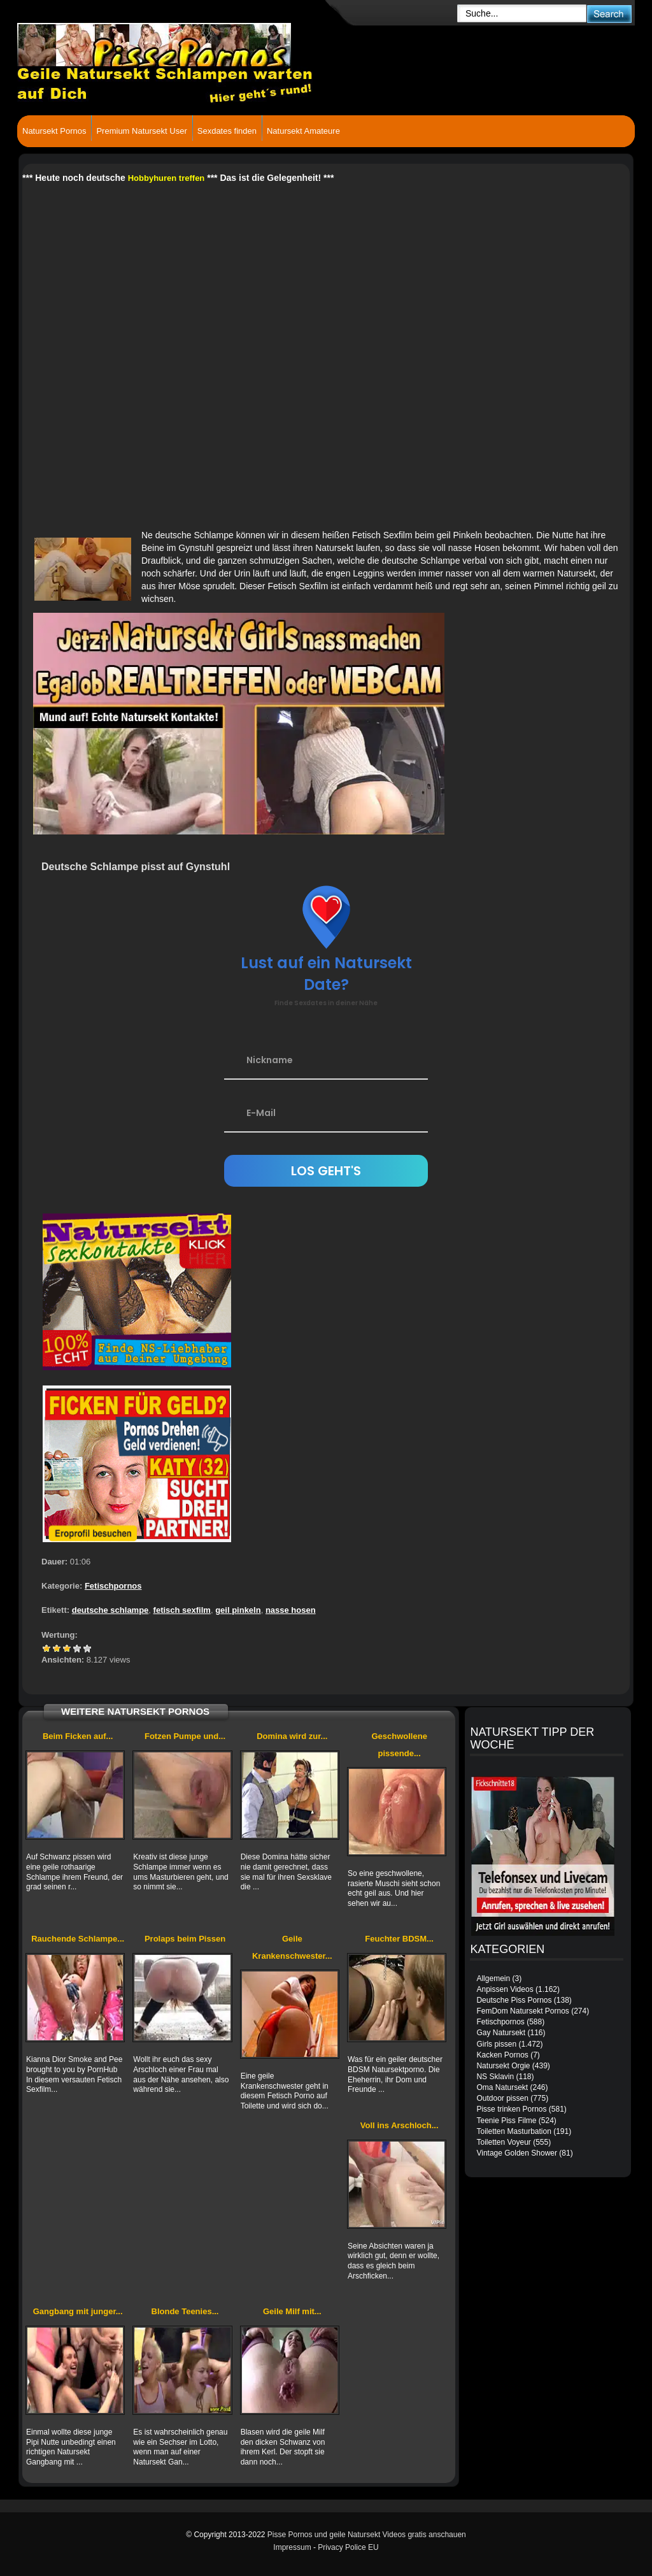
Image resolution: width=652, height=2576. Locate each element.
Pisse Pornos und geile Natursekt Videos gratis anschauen (366, 2534)
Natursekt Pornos (54, 131)
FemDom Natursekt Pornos (522, 2011)
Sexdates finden (227, 131)
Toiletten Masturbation (513, 2131)
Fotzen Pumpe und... (185, 1736)
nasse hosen (291, 1610)
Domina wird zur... (292, 1736)
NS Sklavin (495, 2076)
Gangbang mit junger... (78, 2311)
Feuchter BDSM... (399, 1938)
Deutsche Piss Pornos (513, 2000)
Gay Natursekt (500, 2032)
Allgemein (493, 1978)
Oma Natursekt (502, 2087)
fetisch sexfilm (182, 1610)
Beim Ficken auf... (78, 1736)
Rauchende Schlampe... (77, 1938)
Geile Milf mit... (292, 2311)
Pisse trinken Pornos (511, 2109)
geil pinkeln (238, 1610)
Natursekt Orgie (503, 2065)
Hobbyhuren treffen (166, 178)
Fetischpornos (113, 1586)
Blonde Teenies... (185, 2311)
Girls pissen (496, 2044)
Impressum (292, 2547)
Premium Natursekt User (141, 131)
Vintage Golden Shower (516, 2153)
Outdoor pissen (502, 2098)
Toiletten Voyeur (503, 2142)
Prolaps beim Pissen (185, 1938)
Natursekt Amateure (303, 131)
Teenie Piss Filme (506, 2120)
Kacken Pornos (502, 2054)
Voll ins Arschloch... (399, 2125)
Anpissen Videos (504, 1989)
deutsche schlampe (110, 1610)
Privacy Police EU (348, 2547)
